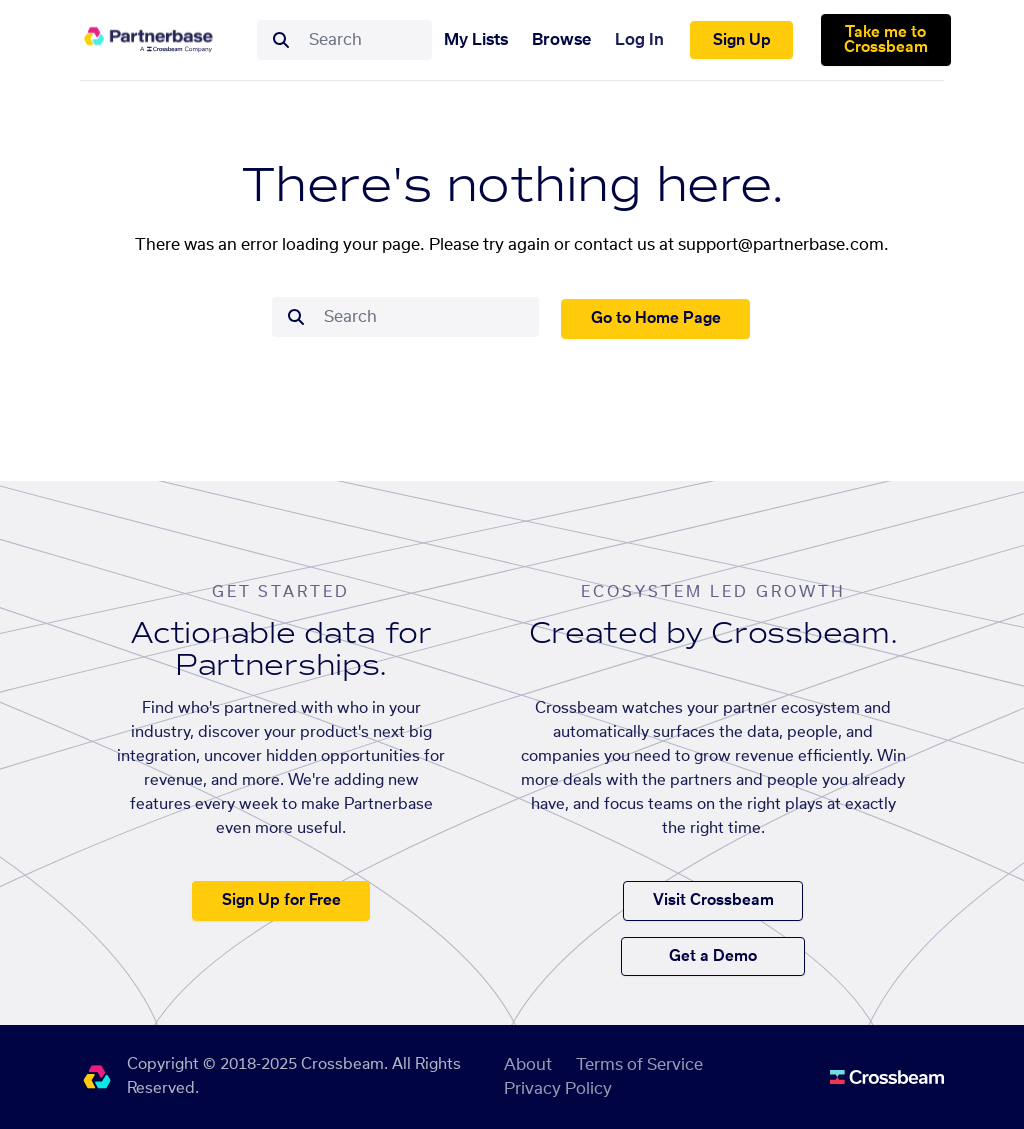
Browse (561, 40)
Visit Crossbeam (713, 900)
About (528, 1065)
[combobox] (365, 40)
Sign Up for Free (281, 900)
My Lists (476, 40)
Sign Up (742, 40)
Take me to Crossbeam (886, 40)
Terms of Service (639, 1065)
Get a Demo (713, 956)
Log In (639, 40)
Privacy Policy (558, 1089)
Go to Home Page (656, 318)
